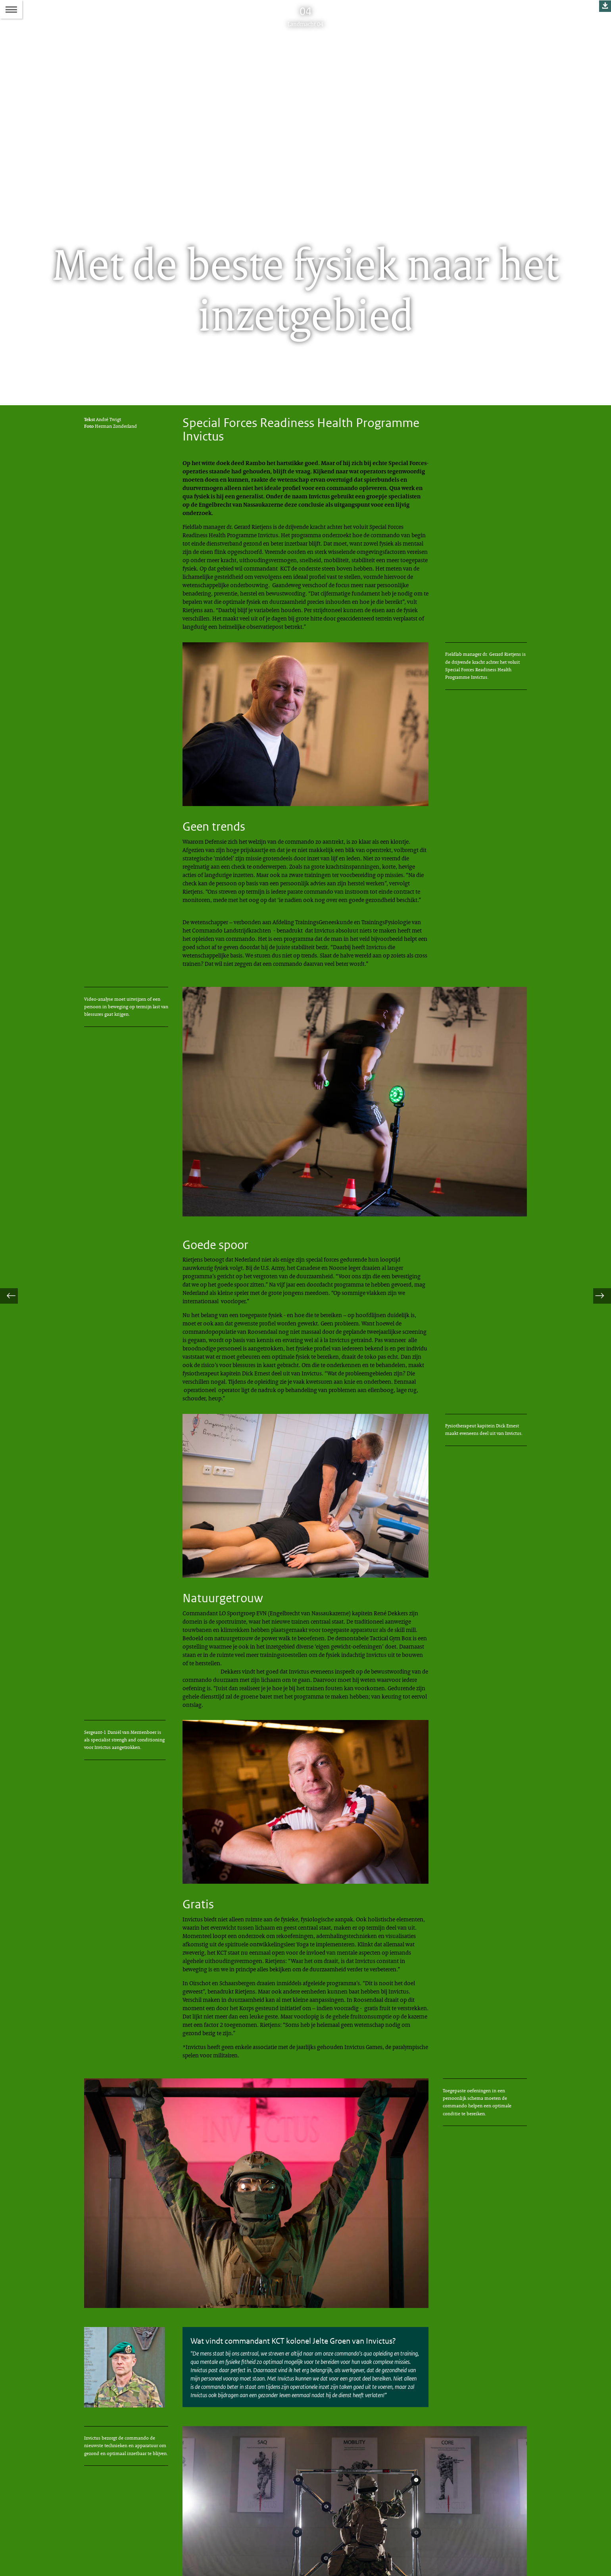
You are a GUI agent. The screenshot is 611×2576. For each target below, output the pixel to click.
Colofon (291, 2522)
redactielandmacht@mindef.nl (122, 2552)
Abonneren (295, 2536)
